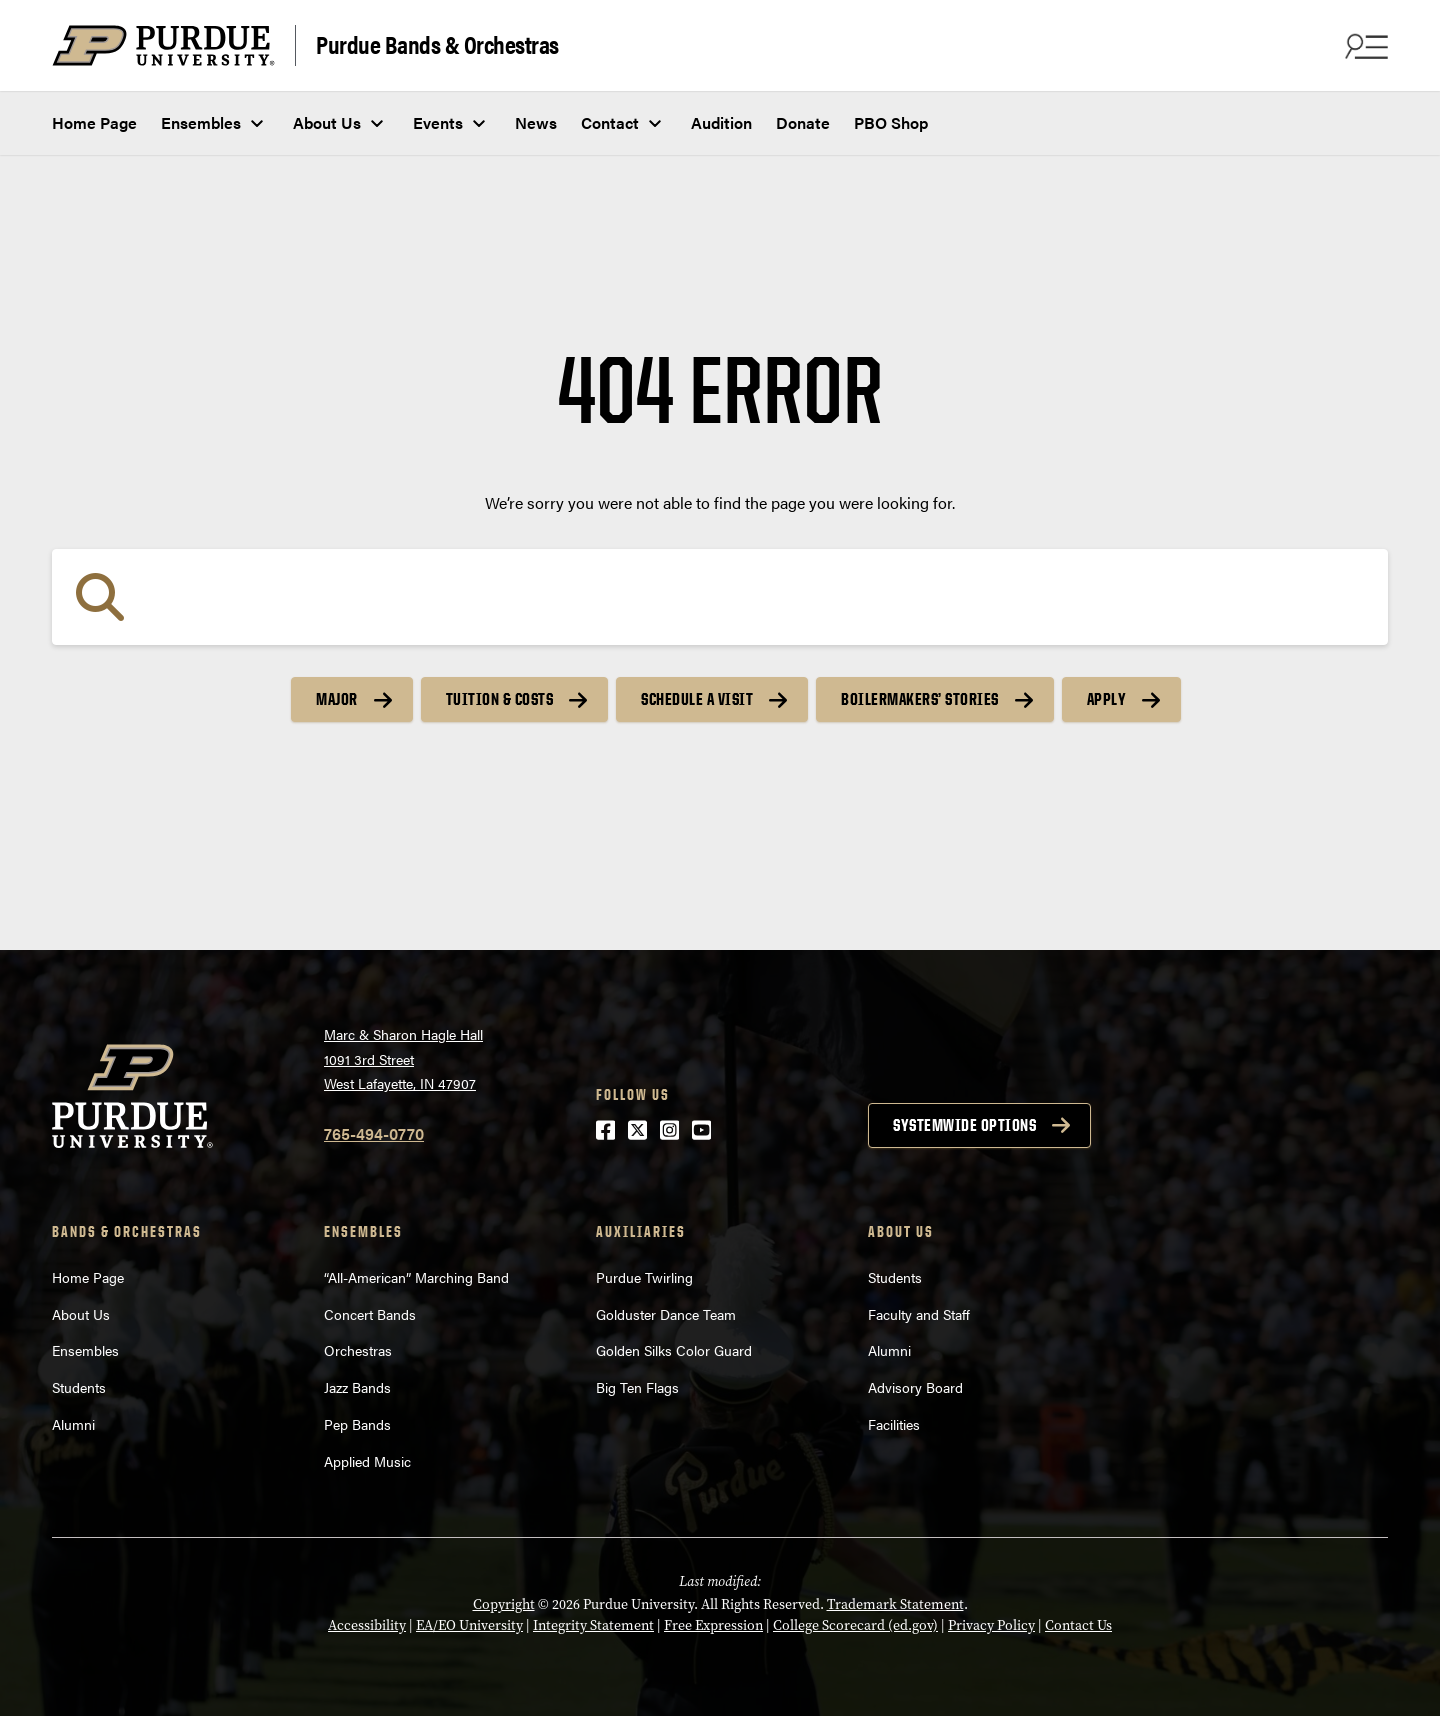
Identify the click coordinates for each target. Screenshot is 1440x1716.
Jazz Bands (357, 1387)
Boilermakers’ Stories (920, 699)
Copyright (504, 1604)
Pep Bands (357, 1424)
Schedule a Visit (697, 699)
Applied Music (367, 1461)
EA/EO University (469, 1625)
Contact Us (1078, 1625)
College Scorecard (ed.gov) (855, 1625)
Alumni (73, 1424)
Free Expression (713, 1625)
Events (438, 122)
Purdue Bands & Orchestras (437, 43)
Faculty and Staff (919, 1314)
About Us (327, 122)
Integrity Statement (593, 1625)
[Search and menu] (1364, 46)
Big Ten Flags (637, 1387)
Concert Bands (370, 1314)
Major (337, 699)
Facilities (894, 1424)
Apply (1107, 699)
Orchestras (358, 1350)
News (536, 122)
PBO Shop (891, 122)
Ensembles (201, 122)
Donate (803, 122)
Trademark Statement (895, 1604)
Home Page (94, 122)
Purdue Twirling (644, 1277)
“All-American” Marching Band (416, 1277)
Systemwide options (964, 1125)
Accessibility (367, 1625)
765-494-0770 (374, 1133)
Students (79, 1387)
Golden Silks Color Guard (674, 1350)
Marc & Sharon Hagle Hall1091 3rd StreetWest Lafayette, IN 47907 (403, 1058)
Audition (721, 122)
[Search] (720, 597)
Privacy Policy (991, 1625)
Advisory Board (915, 1387)
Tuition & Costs (500, 699)
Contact (610, 122)
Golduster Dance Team (666, 1314)
